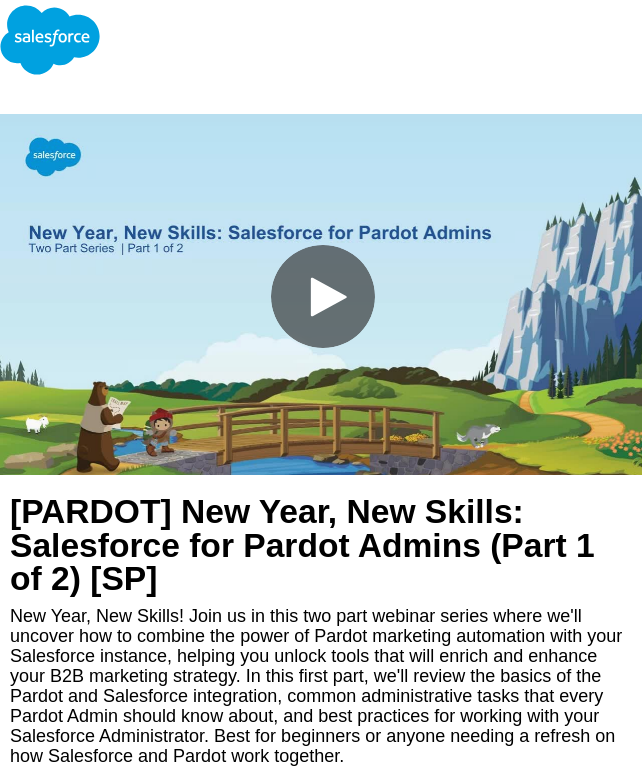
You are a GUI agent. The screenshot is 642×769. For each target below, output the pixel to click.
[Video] (321, 294)
